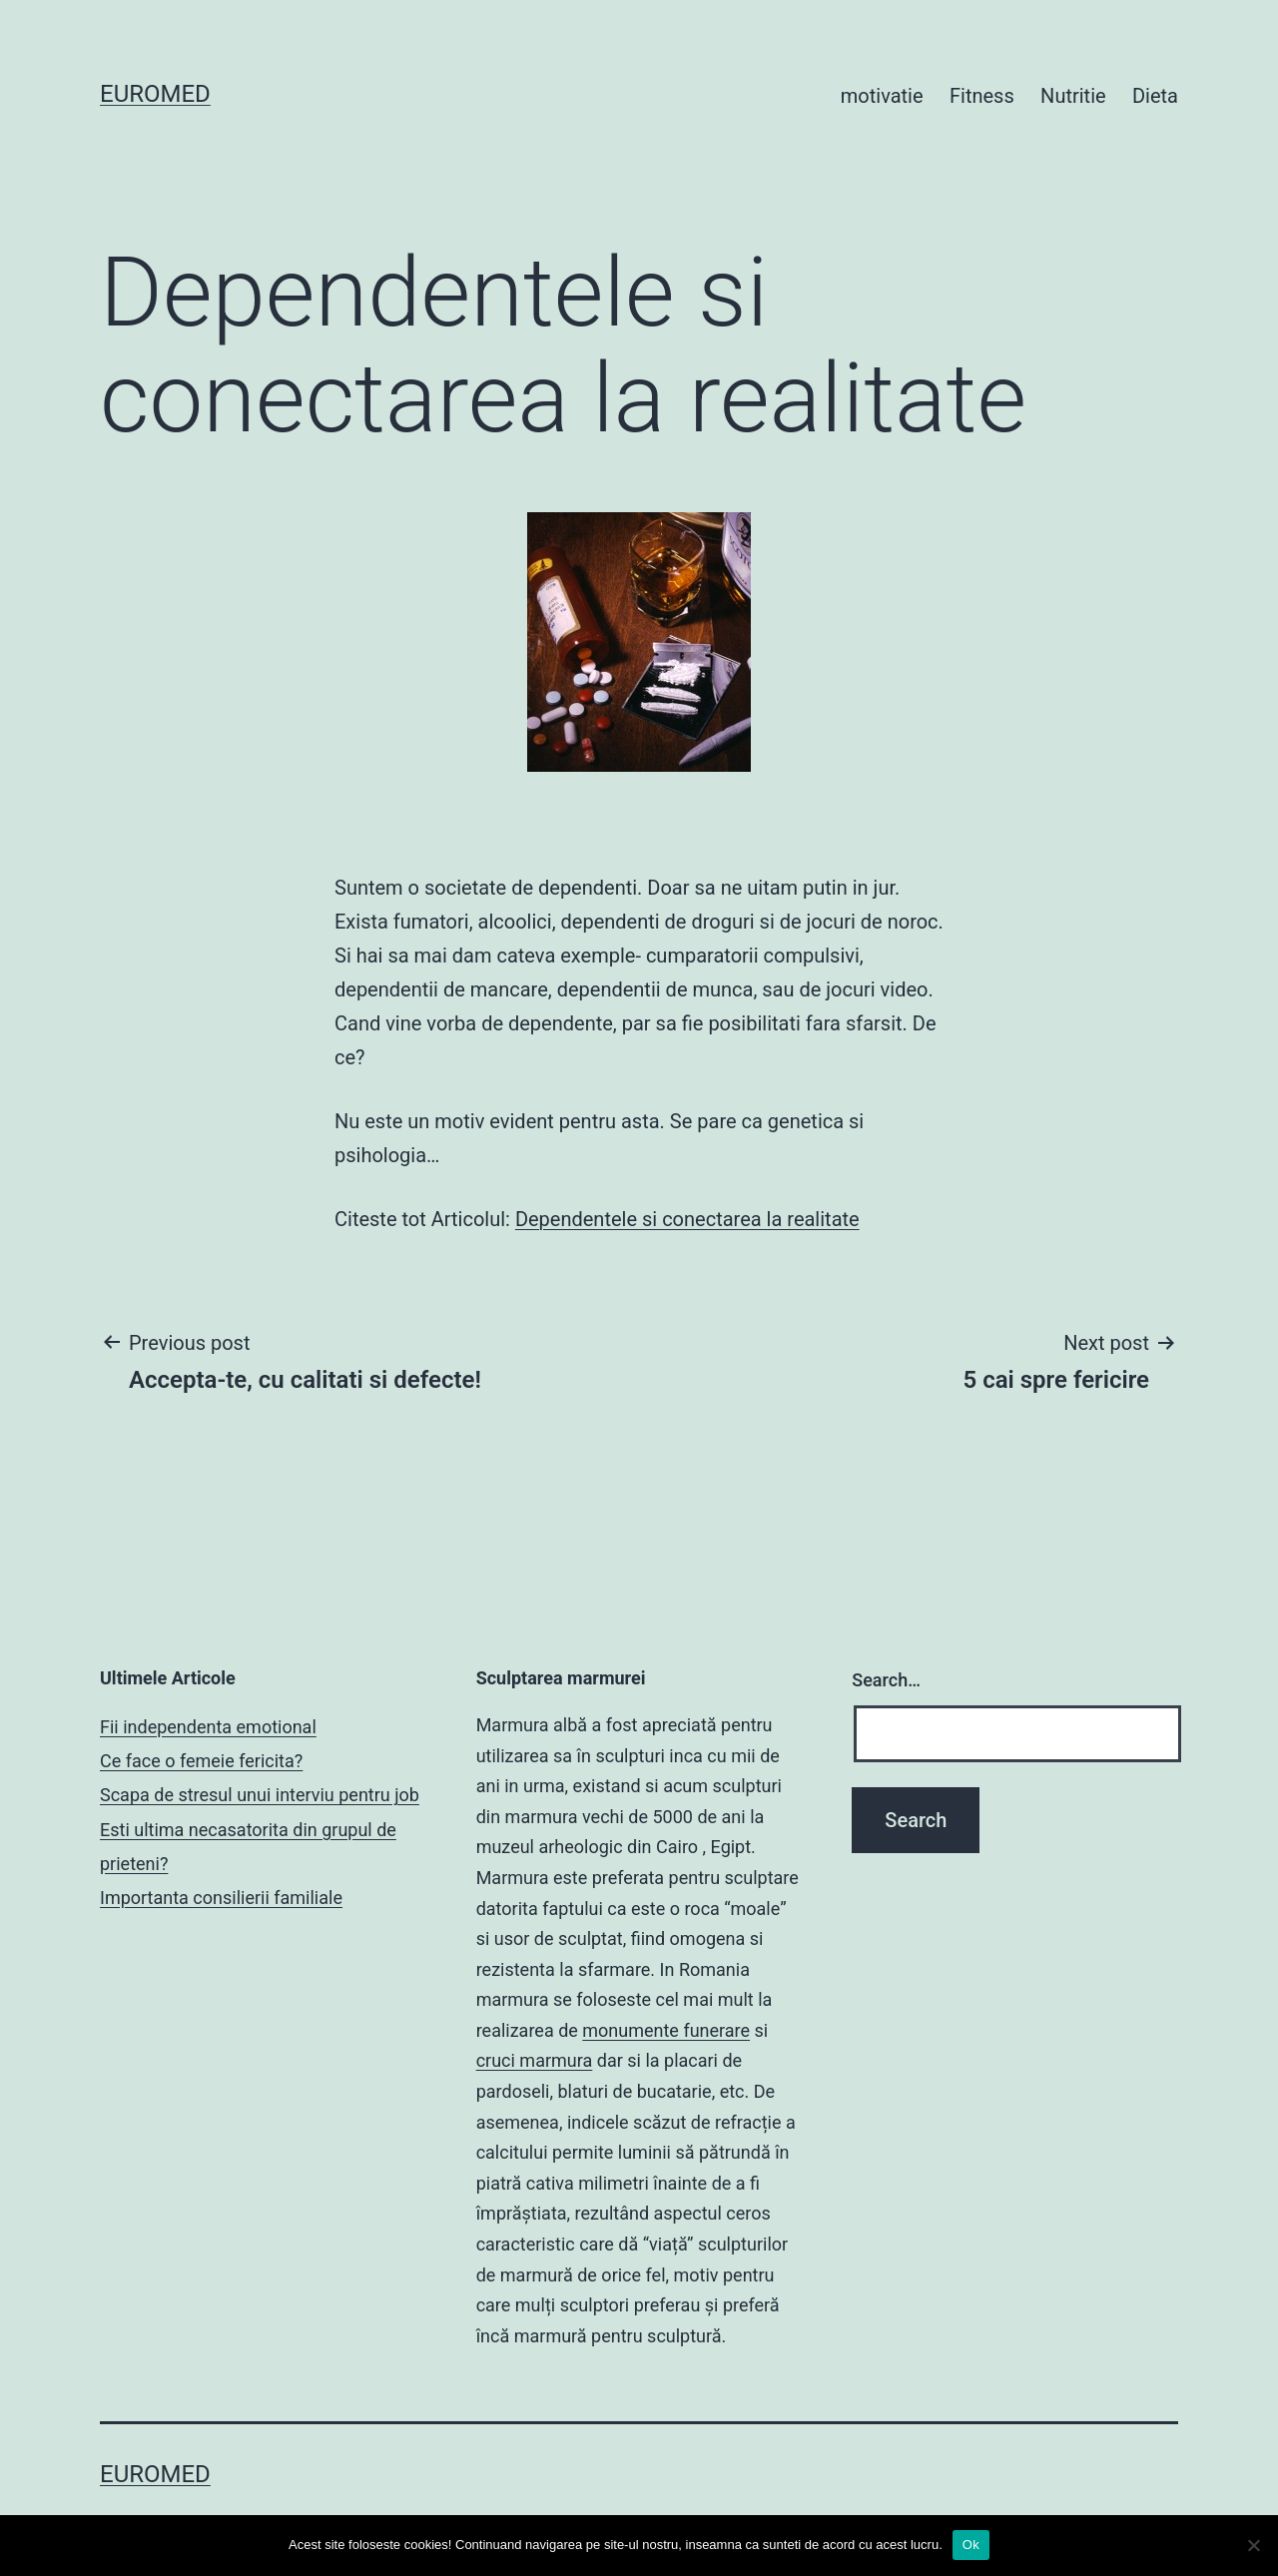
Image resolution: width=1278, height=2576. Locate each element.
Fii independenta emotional (208, 1726)
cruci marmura (534, 2060)
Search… (886, 1679)
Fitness (982, 96)
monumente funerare (666, 2030)
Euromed (155, 94)
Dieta (1155, 96)
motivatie (882, 96)
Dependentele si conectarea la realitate (687, 1219)
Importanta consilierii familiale (221, 1897)
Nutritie (1073, 96)
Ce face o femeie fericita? (201, 1760)
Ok (970, 2544)
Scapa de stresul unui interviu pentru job (259, 1794)
